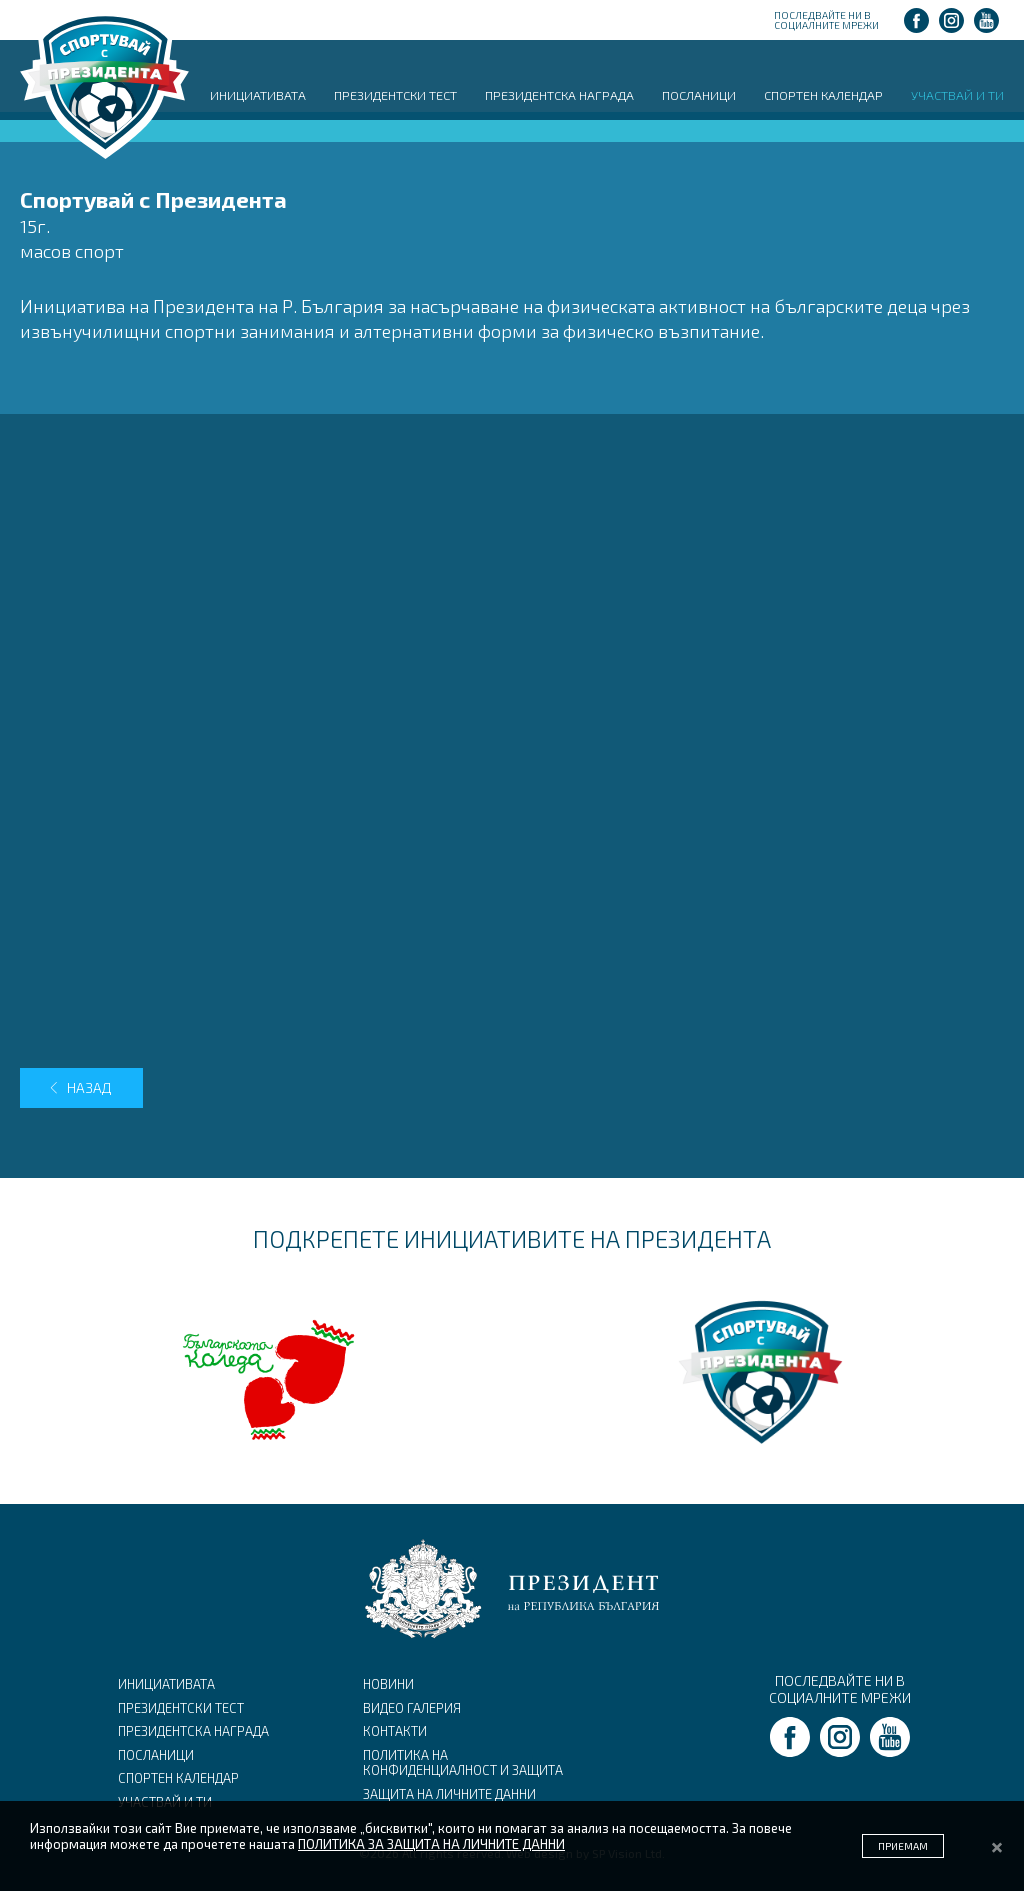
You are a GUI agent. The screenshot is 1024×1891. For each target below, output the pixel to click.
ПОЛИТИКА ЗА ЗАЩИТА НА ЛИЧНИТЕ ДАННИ (431, 1844)
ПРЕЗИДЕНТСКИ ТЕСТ (395, 95)
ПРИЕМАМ (903, 1846)
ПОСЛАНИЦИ (699, 95)
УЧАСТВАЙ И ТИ (957, 95)
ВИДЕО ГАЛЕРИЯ (412, 1708)
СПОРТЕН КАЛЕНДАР (823, 95)
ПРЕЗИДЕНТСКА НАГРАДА (559, 95)
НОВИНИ (388, 1684)
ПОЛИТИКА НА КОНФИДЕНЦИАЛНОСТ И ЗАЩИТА (463, 1763)
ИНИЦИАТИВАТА (258, 95)
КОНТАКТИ (395, 1731)
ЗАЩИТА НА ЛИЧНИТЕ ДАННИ (449, 1794)
